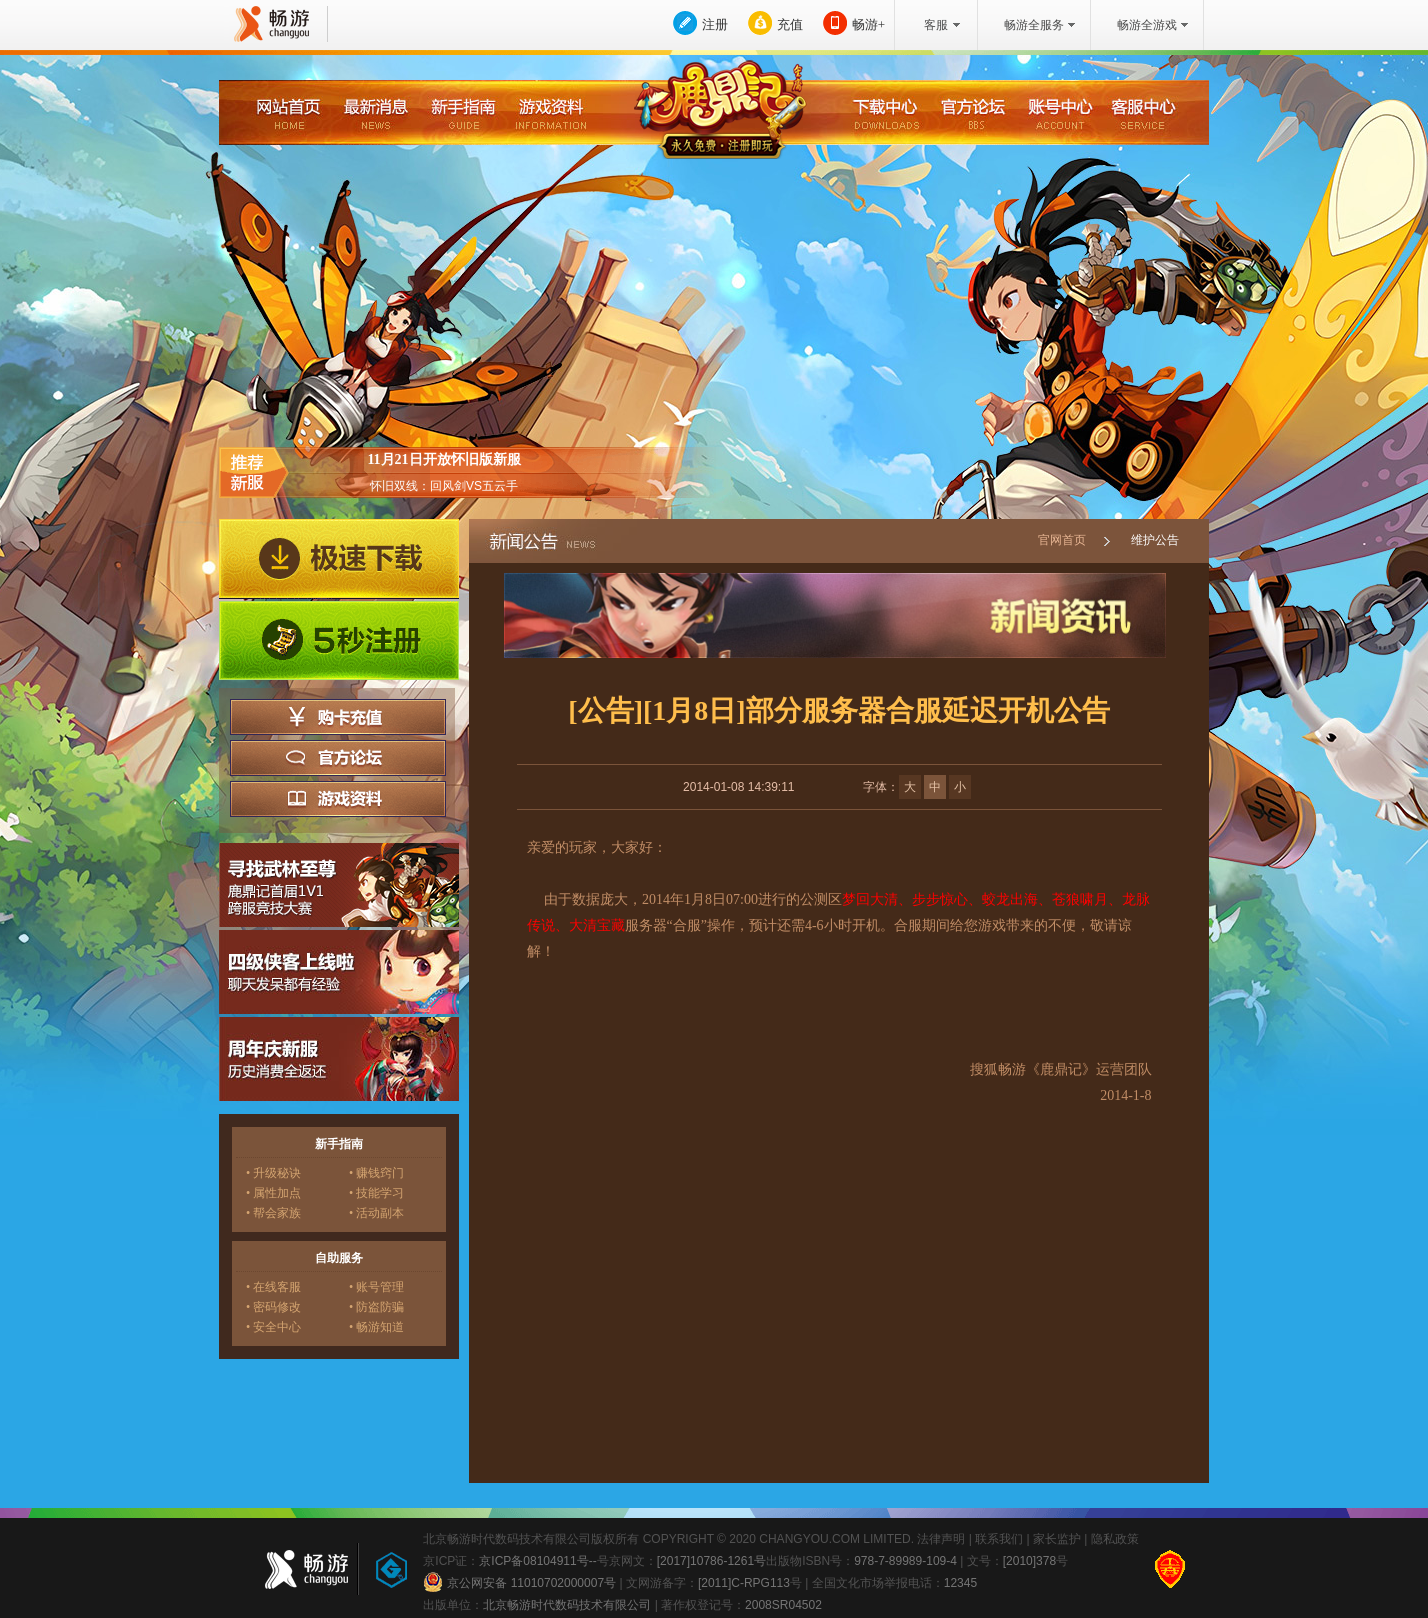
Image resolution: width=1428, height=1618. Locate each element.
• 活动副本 (376, 1213)
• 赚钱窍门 (376, 1173)
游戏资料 (338, 799)
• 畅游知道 (376, 1327)
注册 (715, 24)
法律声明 (941, 1539)
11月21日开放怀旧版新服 (443, 459)
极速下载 (339, 559)
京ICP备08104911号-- (537, 1561)
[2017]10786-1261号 (711, 1561)
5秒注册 (339, 641)
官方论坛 (338, 758)
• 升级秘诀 (273, 1173)
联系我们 (999, 1539)
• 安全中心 (273, 1327)
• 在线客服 (273, 1287)
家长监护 (1057, 1539)
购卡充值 (338, 717)
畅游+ (868, 24)
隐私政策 (1115, 1539)
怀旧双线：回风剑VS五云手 (444, 486)
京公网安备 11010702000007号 (519, 1582)
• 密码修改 (273, 1307)
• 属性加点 (273, 1193)
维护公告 (1155, 540)
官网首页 (1062, 540)
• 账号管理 (376, 1287)
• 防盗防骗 (376, 1307)
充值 (790, 24)
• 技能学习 (376, 1193)
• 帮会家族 (273, 1213)
